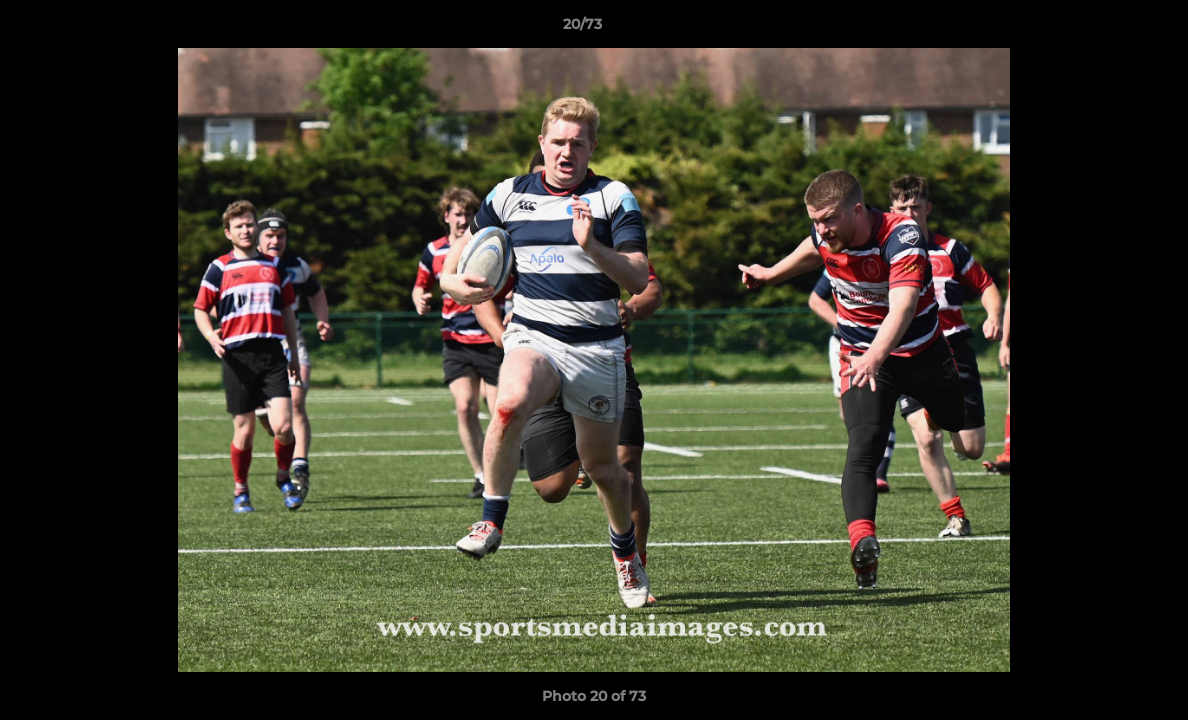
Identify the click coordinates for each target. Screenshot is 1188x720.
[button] (1104, 29)
